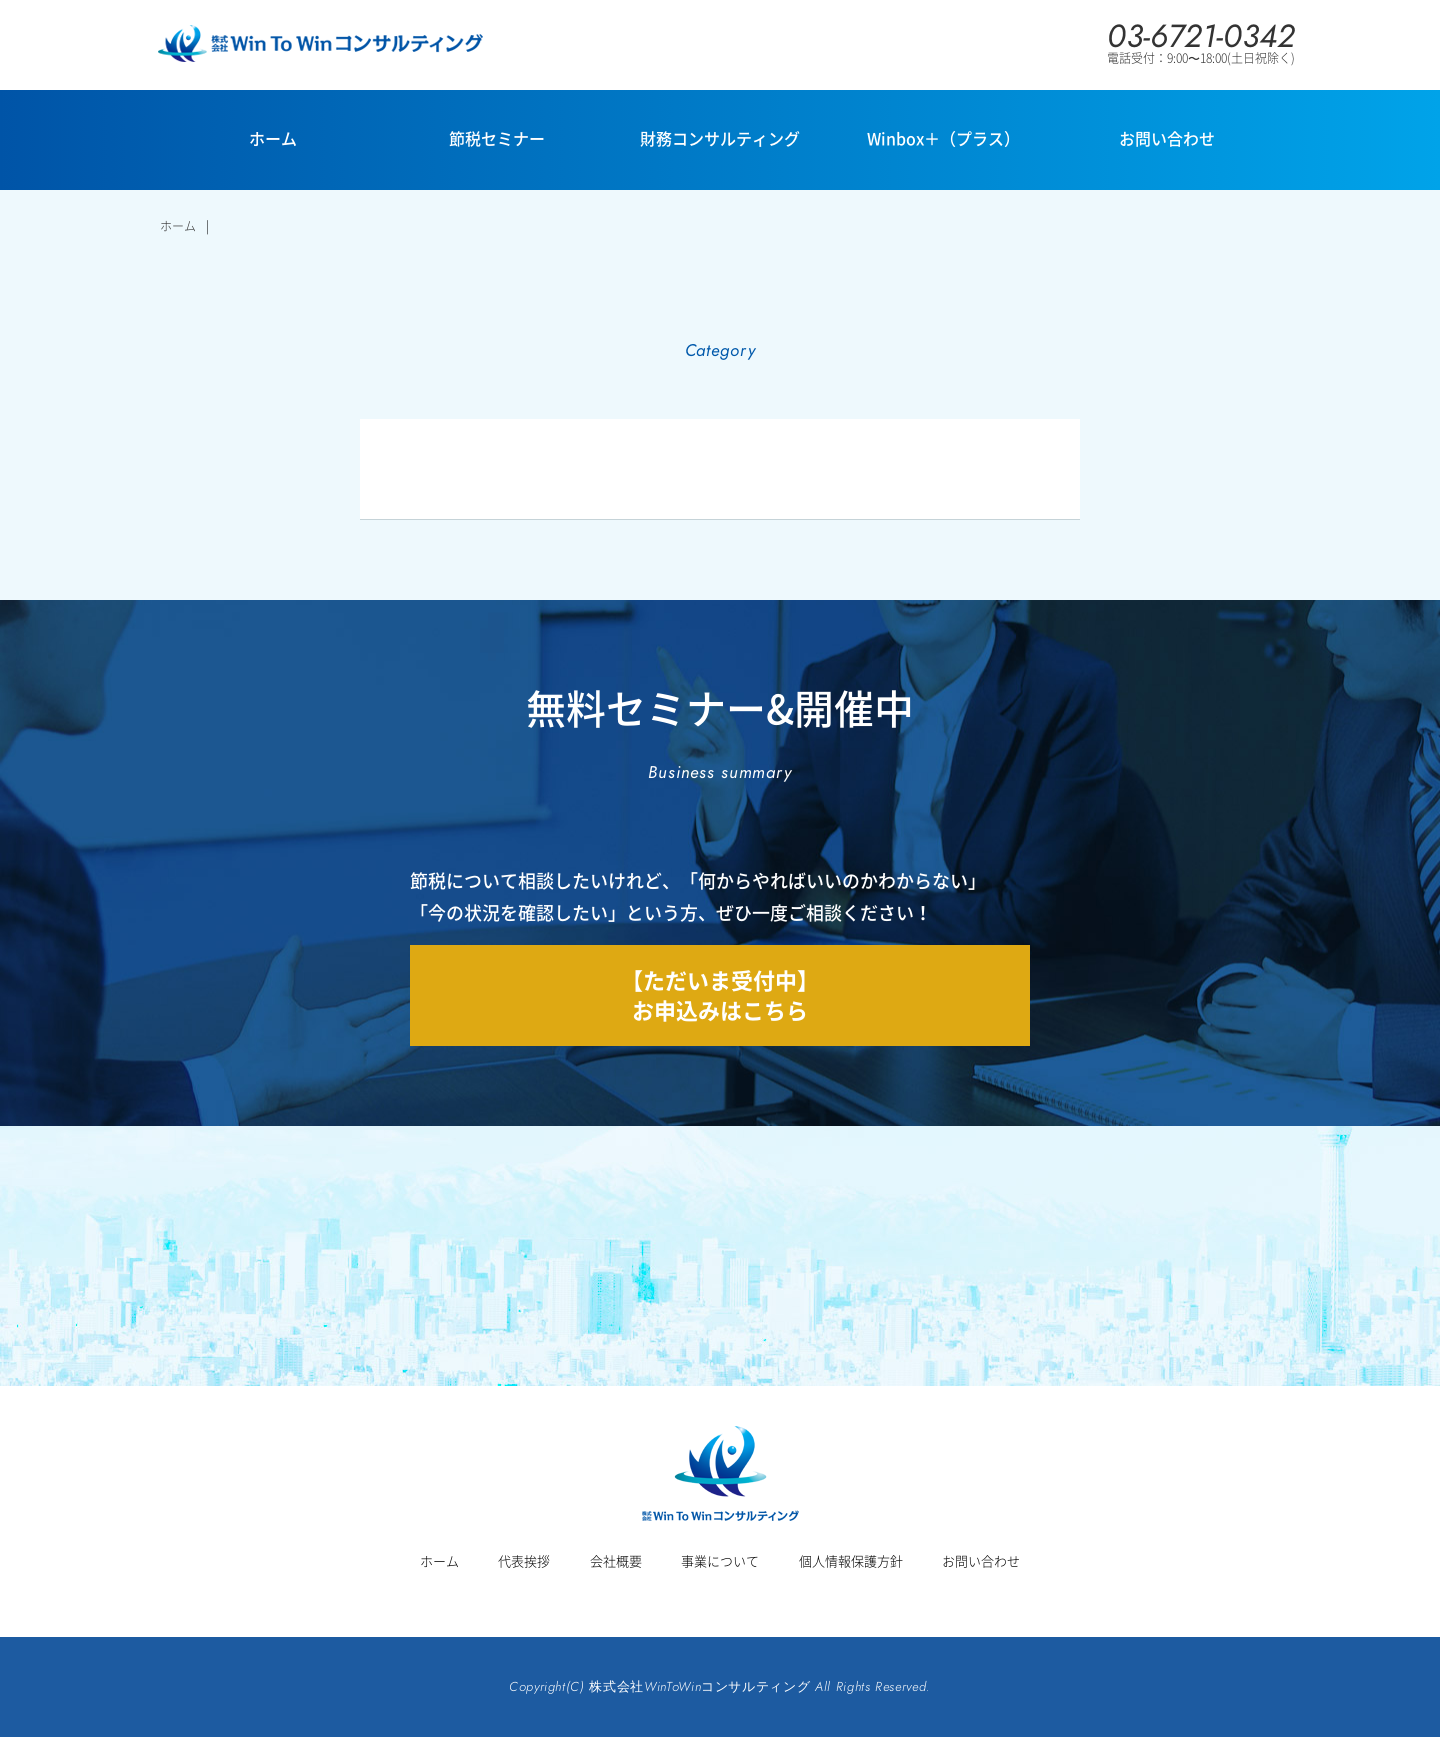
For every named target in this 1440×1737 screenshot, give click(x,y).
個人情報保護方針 (851, 1560)
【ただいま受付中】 (720, 995)
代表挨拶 (524, 1560)
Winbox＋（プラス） (943, 138)
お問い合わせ (1167, 138)
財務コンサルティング (720, 138)
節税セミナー (497, 138)
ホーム (273, 138)
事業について (720, 1560)
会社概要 (616, 1560)
